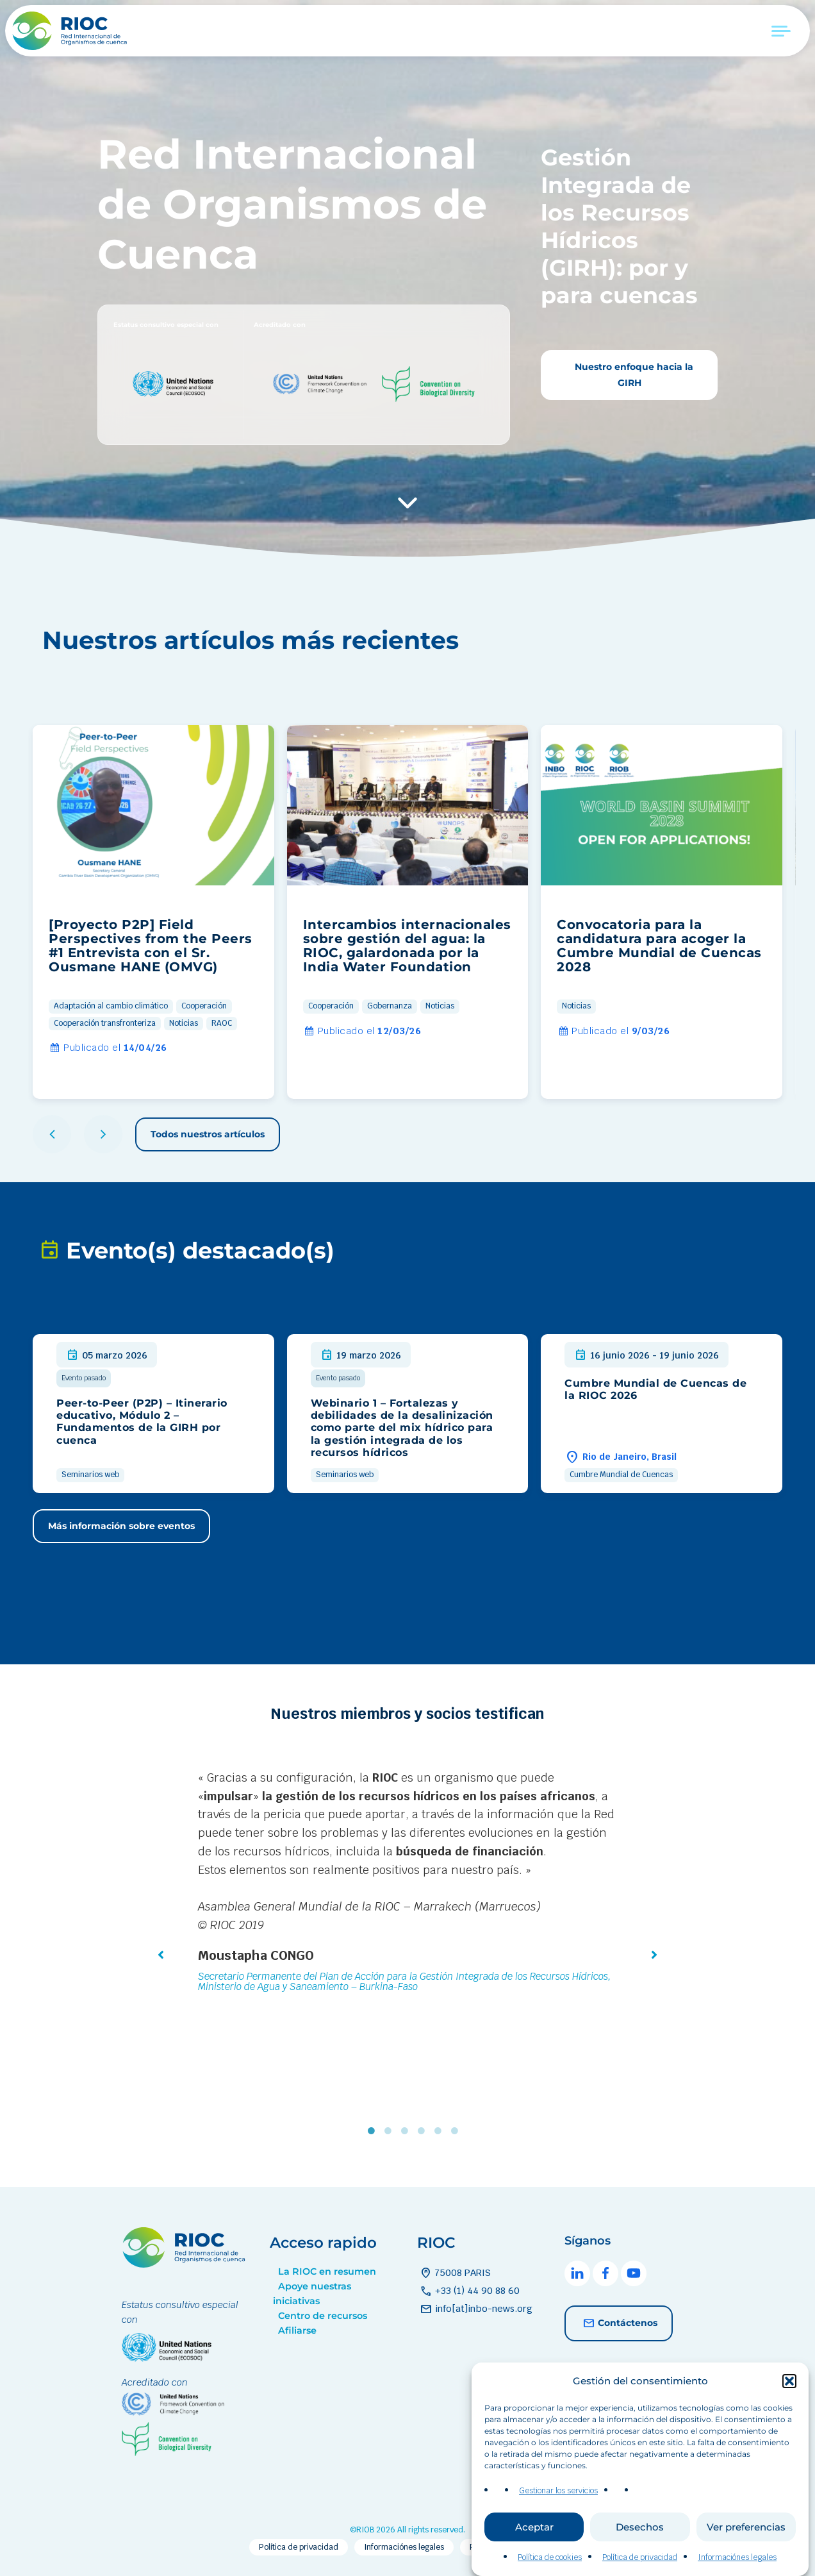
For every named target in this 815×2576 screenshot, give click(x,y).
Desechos (640, 2534)
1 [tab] (374, 2131)
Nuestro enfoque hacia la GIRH (632, 375)
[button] (789, 2388)
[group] (153, 912)
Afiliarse (297, 2330)
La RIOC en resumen (327, 2271)
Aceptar (534, 2534)
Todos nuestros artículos (208, 1134)
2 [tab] (390, 2131)
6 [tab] (457, 2131)
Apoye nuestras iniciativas (312, 2293)
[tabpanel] (407, 1884)
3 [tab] (407, 2131)
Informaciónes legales (737, 2565)
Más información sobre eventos (121, 1526)
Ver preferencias (746, 2534)
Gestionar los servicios (558, 2498)
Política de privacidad (639, 2565)
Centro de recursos (322, 2315)
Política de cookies (550, 2565)
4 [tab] (424, 2131)
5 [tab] (440, 2131)
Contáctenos (618, 2323)
